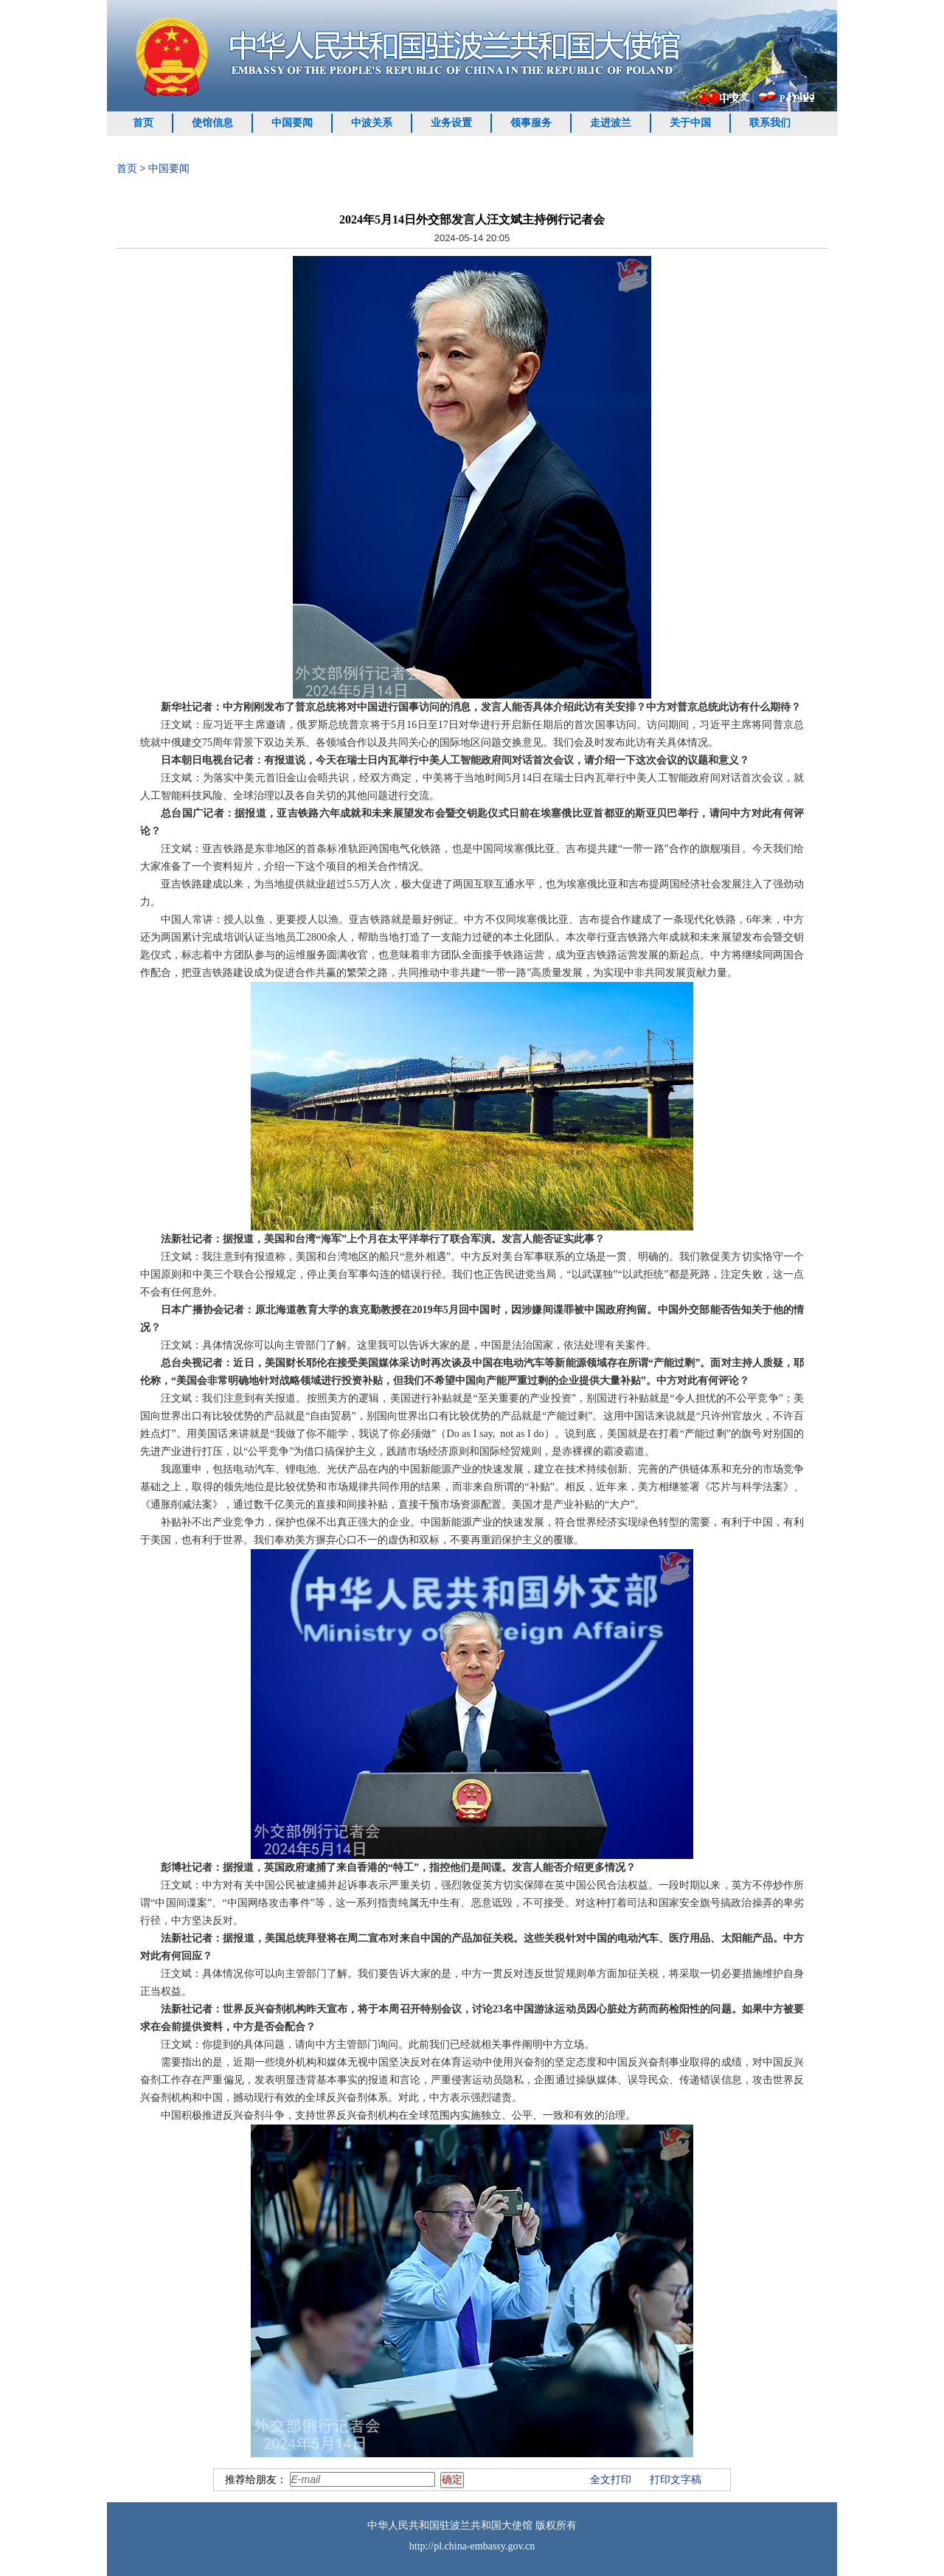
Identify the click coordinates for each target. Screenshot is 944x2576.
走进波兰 (610, 122)
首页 (143, 122)
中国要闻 (292, 122)
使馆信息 (212, 122)
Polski (801, 96)
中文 (739, 97)
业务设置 (451, 122)
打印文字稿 (675, 2479)
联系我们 (770, 122)
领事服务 (531, 122)
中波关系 (371, 122)
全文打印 (610, 2479)
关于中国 (690, 122)
